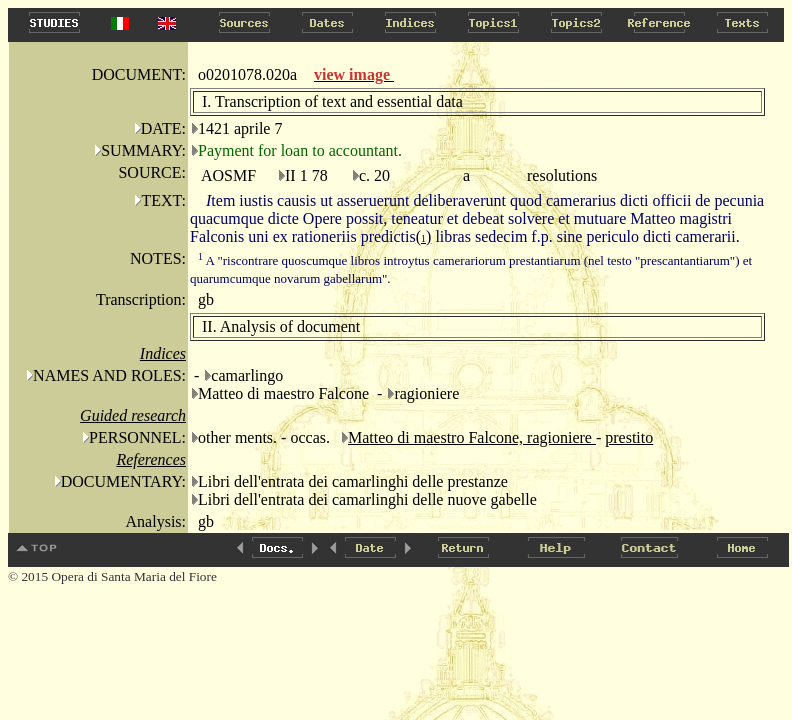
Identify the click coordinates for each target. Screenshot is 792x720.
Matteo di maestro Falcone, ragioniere (472, 437)
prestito (629, 437)
